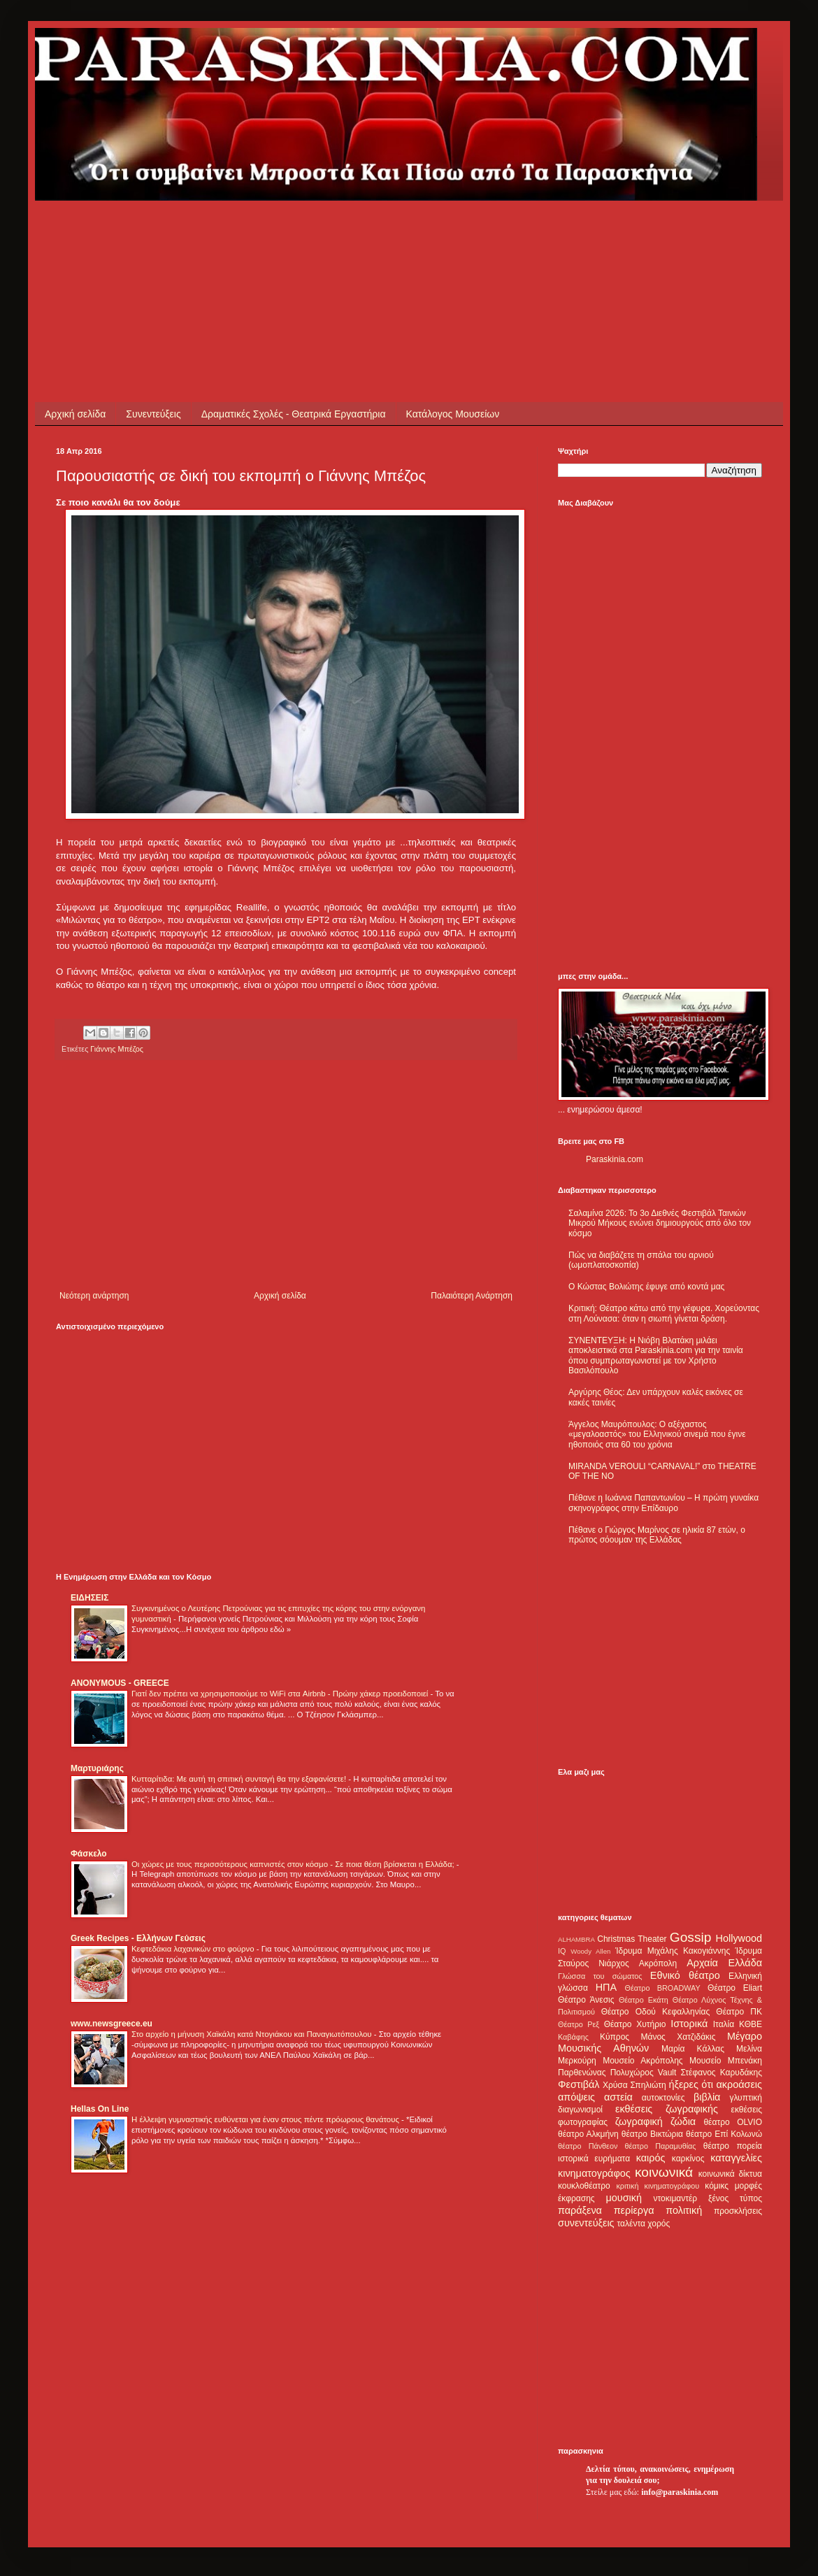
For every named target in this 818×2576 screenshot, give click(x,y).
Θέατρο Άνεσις (586, 2000)
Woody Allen (590, 1951)
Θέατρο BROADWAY (663, 1988)
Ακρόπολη (658, 1963)
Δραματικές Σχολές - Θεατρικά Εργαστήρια (293, 414)
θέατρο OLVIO (732, 2122)
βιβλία (707, 2097)
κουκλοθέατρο (584, 2186)
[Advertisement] (310, 232)
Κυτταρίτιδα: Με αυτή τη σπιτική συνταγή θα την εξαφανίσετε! (239, 1779)
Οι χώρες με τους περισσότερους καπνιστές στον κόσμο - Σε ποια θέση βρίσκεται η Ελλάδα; (294, 1864)
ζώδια (683, 2121)
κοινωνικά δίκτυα (730, 2174)
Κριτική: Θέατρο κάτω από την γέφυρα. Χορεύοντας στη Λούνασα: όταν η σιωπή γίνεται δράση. (663, 1313)
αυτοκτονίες (663, 2098)
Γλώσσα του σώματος (600, 1976)
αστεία (618, 2097)
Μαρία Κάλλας (692, 2049)
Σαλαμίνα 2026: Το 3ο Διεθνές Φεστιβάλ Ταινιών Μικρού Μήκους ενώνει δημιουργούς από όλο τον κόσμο (659, 1223)
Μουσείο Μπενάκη (725, 2061)
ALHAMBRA (576, 1939)
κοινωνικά (664, 2172)
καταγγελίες (736, 2157)
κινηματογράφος (594, 2173)
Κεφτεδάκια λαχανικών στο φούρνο (194, 1949)
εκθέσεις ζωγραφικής (666, 2109)
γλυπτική (745, 2098)
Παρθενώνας (582, 2072)
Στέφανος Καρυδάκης (721, 2072)
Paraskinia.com (614, 1159)
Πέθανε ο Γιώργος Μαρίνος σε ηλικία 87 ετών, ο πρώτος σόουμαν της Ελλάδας (656, 1535)
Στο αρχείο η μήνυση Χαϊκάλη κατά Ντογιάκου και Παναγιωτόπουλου (252, 2034)
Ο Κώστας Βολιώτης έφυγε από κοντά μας (646, 1286)
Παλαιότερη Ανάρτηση (471, 1296)
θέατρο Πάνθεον (587, 2146)
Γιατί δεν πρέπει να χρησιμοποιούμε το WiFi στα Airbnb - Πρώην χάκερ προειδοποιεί (280, 1693)
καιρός (651, 2157)
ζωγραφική (639, 2121)
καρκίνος (688, 2158)
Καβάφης (573, 2037)
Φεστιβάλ (578, 2084)
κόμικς (717, 2186)
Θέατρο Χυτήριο (635, 2024)
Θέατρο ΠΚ (739, 2012)
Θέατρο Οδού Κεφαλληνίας (655, 2012)
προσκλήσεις (738, 2211)
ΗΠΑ (606, 1987)
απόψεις (576, 2097)
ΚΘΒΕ (750, 2024)
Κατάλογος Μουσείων (453, 414)
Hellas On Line (100, 2109)
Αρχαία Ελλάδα (724, 1962)
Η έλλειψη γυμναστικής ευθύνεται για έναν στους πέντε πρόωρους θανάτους (266, 2119)
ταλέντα (631, 2223)
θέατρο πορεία (732, 2146)
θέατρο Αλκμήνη (588, 2134)
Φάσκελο (89, 1854)
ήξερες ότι (690, 2084)
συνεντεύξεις (586, 2222)
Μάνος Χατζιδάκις (677, 2037)
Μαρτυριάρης (97, 1768)
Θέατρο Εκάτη (643, 2000)
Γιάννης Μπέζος (116, 1049)
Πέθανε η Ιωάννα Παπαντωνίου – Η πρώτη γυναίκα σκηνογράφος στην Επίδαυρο (663, 1502)
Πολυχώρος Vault (643, 2072)
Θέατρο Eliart (735, 1988)
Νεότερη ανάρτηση (94, 1296)
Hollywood (739, 1938)
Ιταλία (723, 2024)
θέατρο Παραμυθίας (660, 2146)
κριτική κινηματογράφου (657, 2186)
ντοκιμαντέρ (676, 2198)
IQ (562, 1951)
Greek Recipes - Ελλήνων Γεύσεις (138, 1938)
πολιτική (684, 2210)
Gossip (691, 1937)
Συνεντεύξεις (153, 414)
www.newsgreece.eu (111, 2023)
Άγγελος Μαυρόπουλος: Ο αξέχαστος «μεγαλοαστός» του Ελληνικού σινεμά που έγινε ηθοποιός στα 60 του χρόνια (656, 1434)
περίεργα (634, 2210)
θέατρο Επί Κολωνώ (724, 2134)
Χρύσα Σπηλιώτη (634, 2085)
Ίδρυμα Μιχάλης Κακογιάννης (672, 1951)
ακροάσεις (739, 2084)
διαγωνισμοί (580, 2110)
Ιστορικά (689, 2023)
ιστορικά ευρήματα (594, 2158)
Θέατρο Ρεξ (578, 2024)
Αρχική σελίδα (75, 414)
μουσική (624, 2197)
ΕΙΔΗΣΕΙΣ (89, 1598)
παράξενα (580, 2210)
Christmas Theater (631, 1939)
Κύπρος (614, 2037)
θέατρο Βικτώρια (652, 2134)
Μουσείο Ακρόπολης (642, 2061)
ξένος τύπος (735, 2198)
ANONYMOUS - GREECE (120, 1683)
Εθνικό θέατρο (685, 1975)
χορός (658, 2223)
